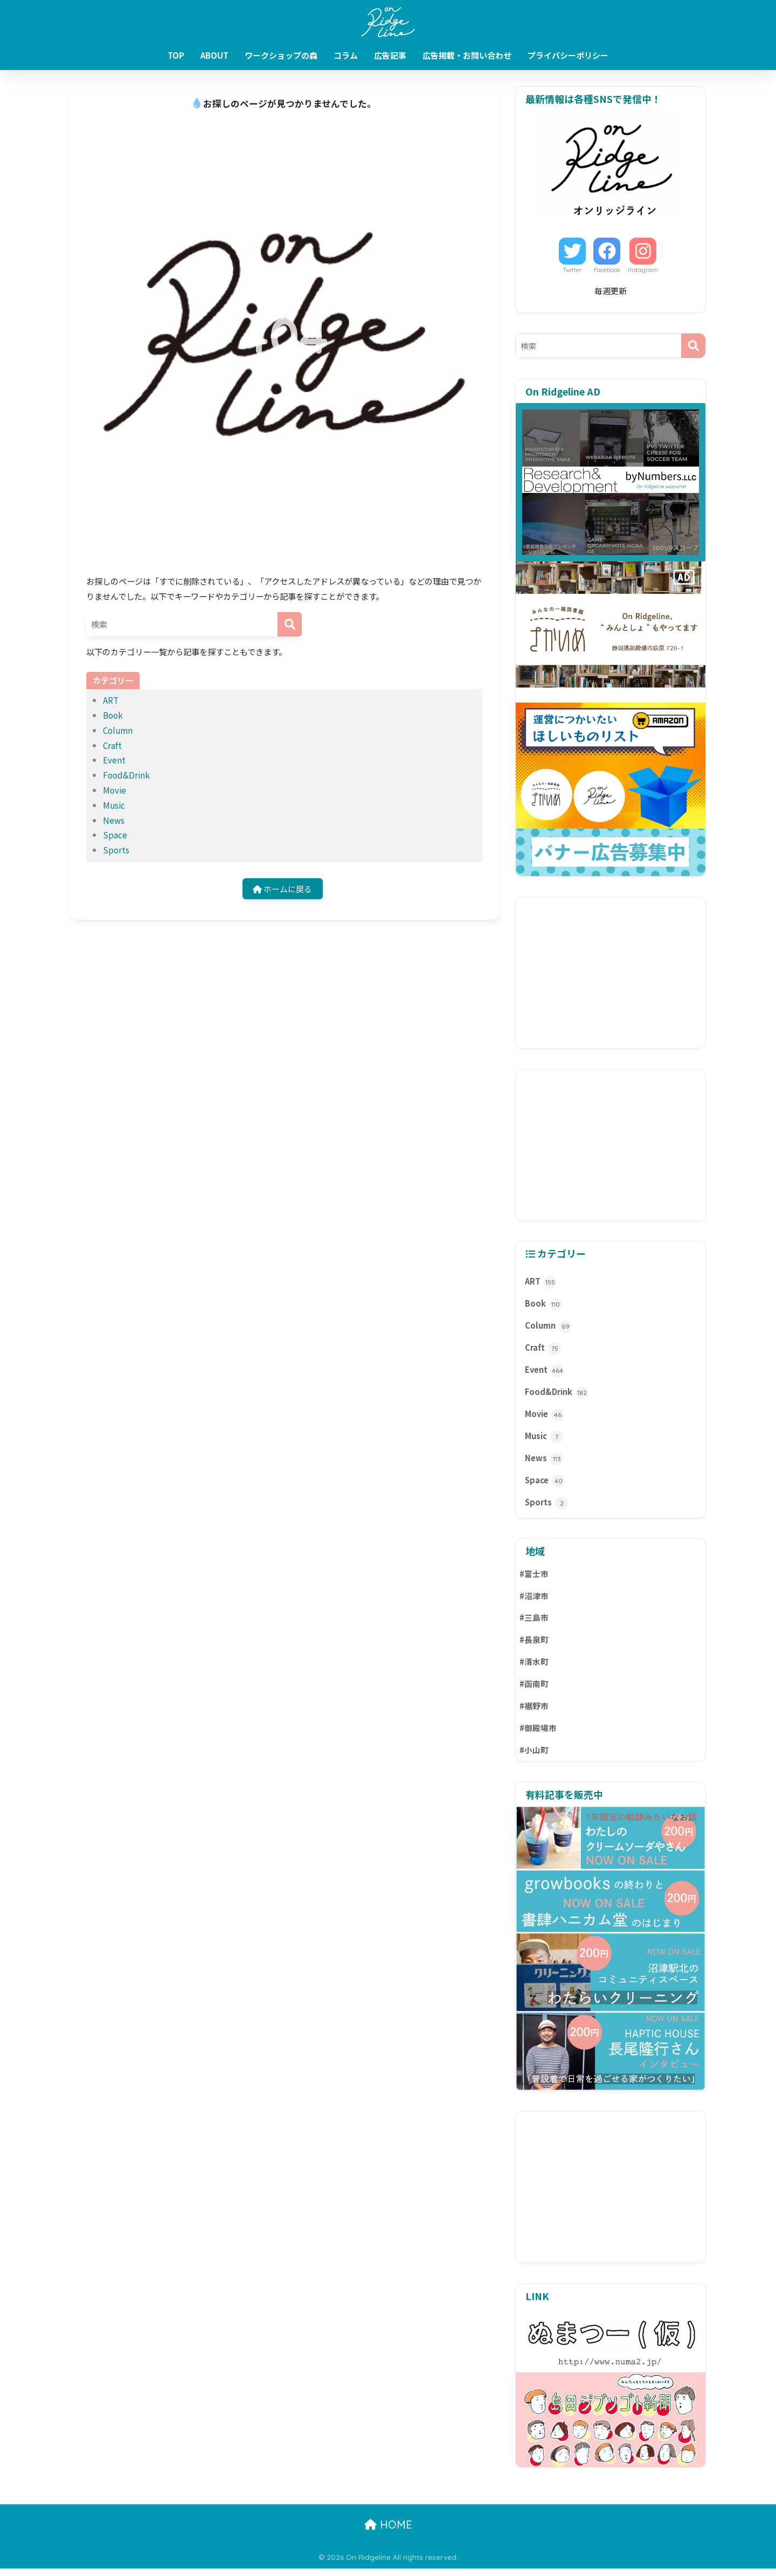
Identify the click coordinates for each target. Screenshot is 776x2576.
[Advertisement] (610, 972)
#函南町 (534, 1690)
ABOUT (214, 55)
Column (118, 730)
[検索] (290, 624)
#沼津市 (534, 1601)
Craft (112, 745)
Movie (114, 790)
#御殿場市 (538, 1735)
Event (114, 760)
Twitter (572, 270)
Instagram (643, 270)
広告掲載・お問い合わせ (466, 55)
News (113, 820)
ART (111, 700)
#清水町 (534, 1668)
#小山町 (534, 1757)
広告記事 (390, 55)
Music (114, 805)
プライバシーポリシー (568, 55)
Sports (116, 850)
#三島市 (534, 1624)
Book (113, 715)
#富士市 (534, 1579)
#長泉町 (534, 1646)
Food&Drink (126, 775)
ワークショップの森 (281, 55)
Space (115, 835)
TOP (176, 55)
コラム (346, 55)
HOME (388, 2532)
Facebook (607, 270)
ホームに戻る (282, 888)
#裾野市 (534, 1712)
